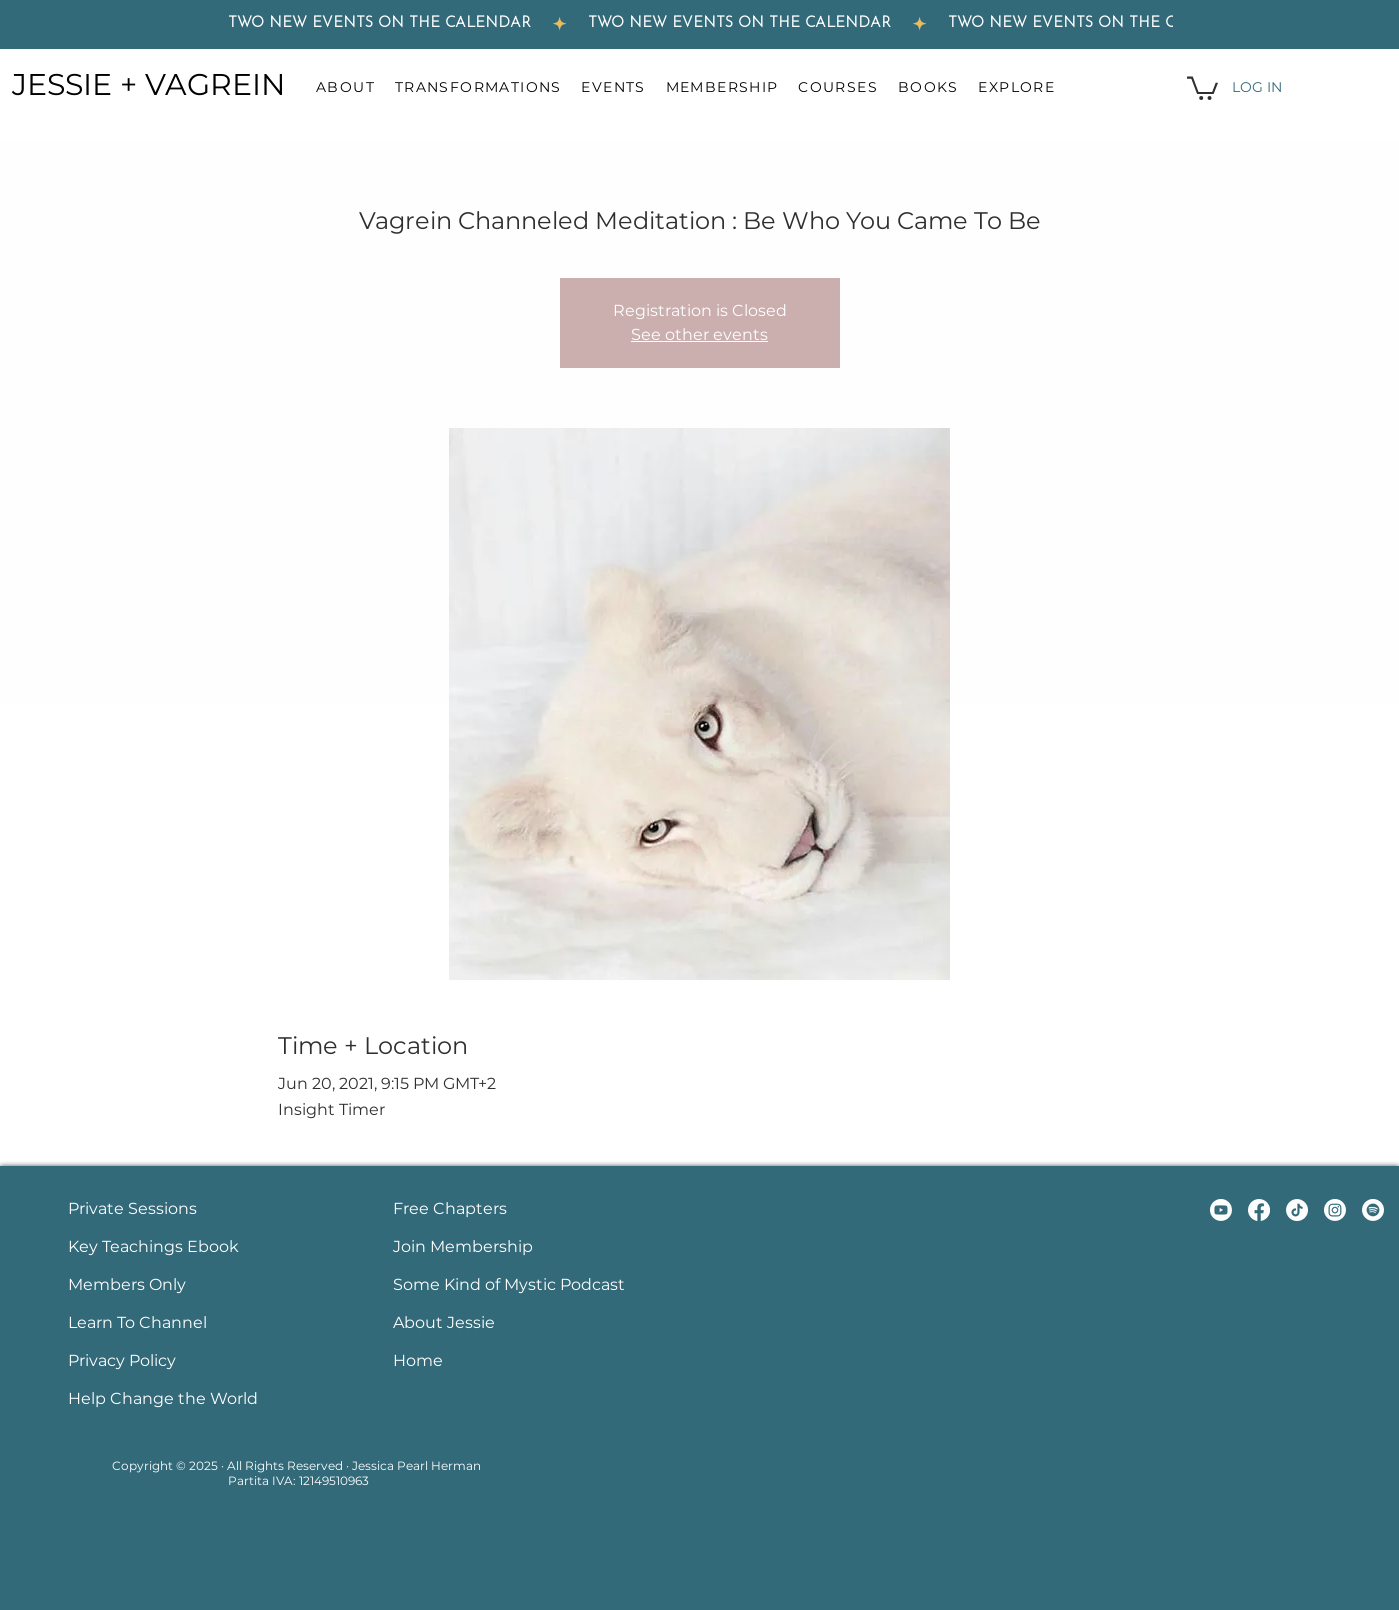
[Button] (174, 1211)
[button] (355, 87)
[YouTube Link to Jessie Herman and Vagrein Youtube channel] (1221, 1210)
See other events (699, 334)
